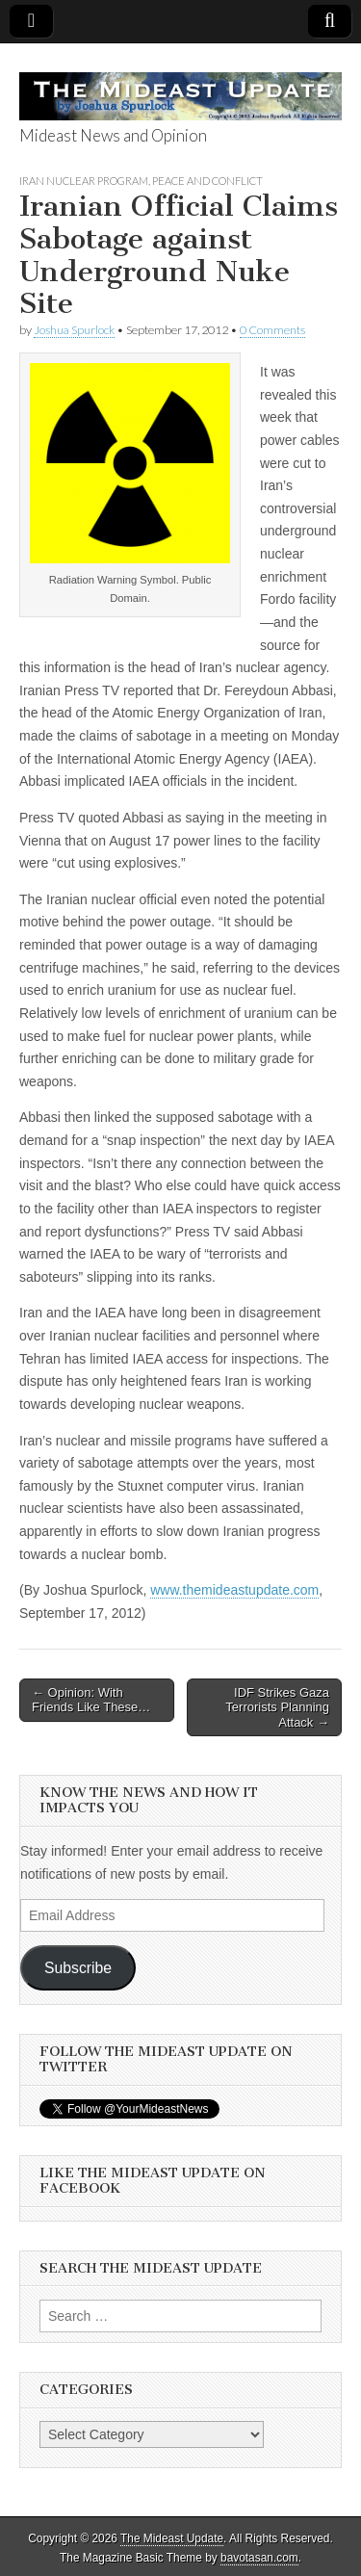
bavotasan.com (259, 2557)
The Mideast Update (171, 2538)
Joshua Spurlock (74, 330)
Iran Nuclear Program (83, 180)
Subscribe (78, 1968)
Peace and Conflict (207, 180)
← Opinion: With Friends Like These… (91, 1700)
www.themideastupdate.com (234, 1590)
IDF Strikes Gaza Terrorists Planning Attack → (277, 1707)
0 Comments (272, 330)
